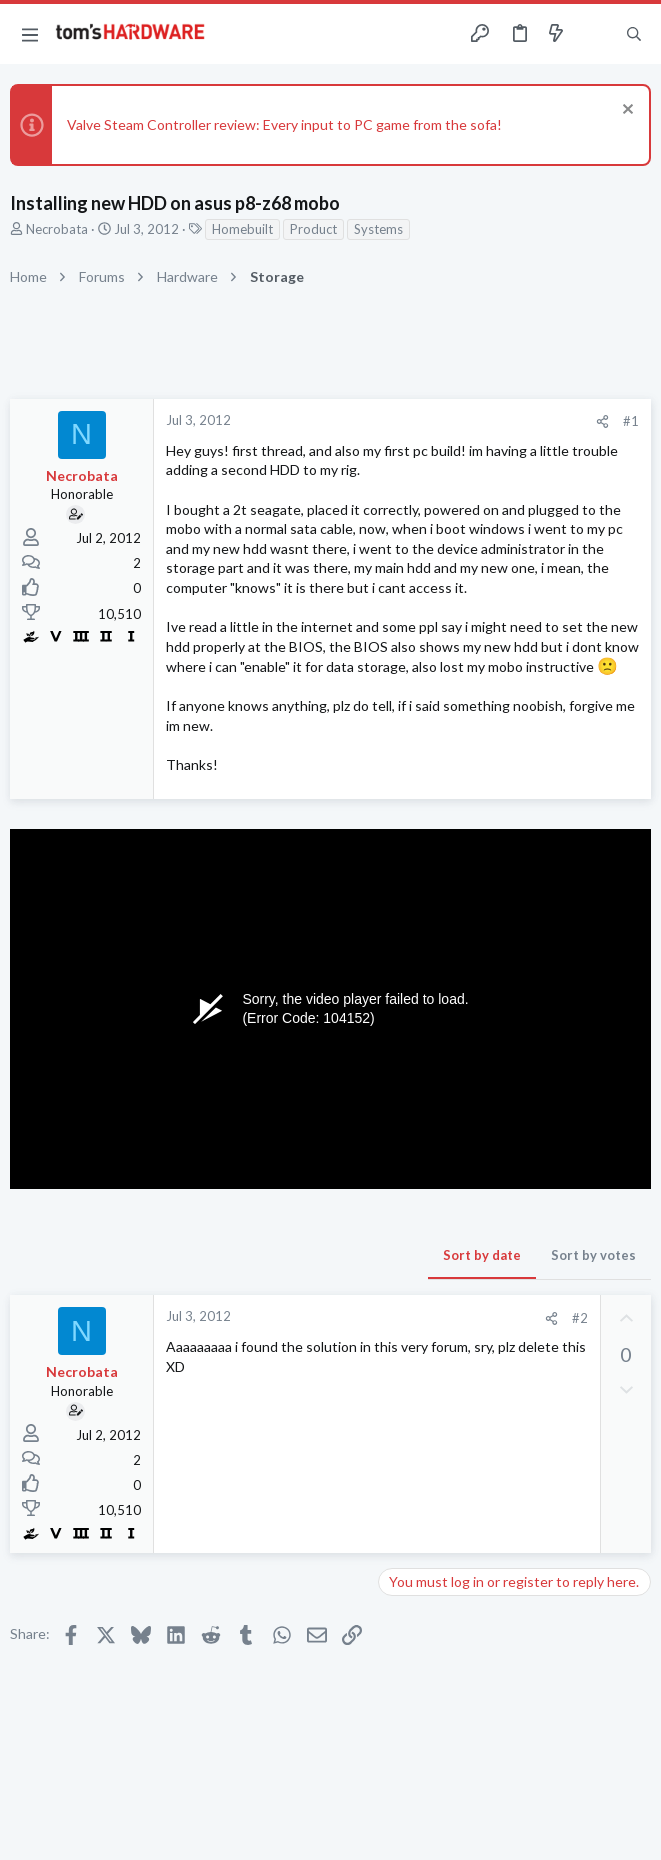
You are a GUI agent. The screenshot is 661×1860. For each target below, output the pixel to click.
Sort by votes (593, 1255)
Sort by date (482, 1255)
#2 (580, 1318)
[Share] (602, 421)
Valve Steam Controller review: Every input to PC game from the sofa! (284, 124)
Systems (378, 229)
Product (313, 229)
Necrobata (57, 229)
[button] (30, 34)
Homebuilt (242, 229)
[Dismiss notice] (625, 111)
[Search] (634, 34)
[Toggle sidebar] (595, 34)
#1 (631, 421)
